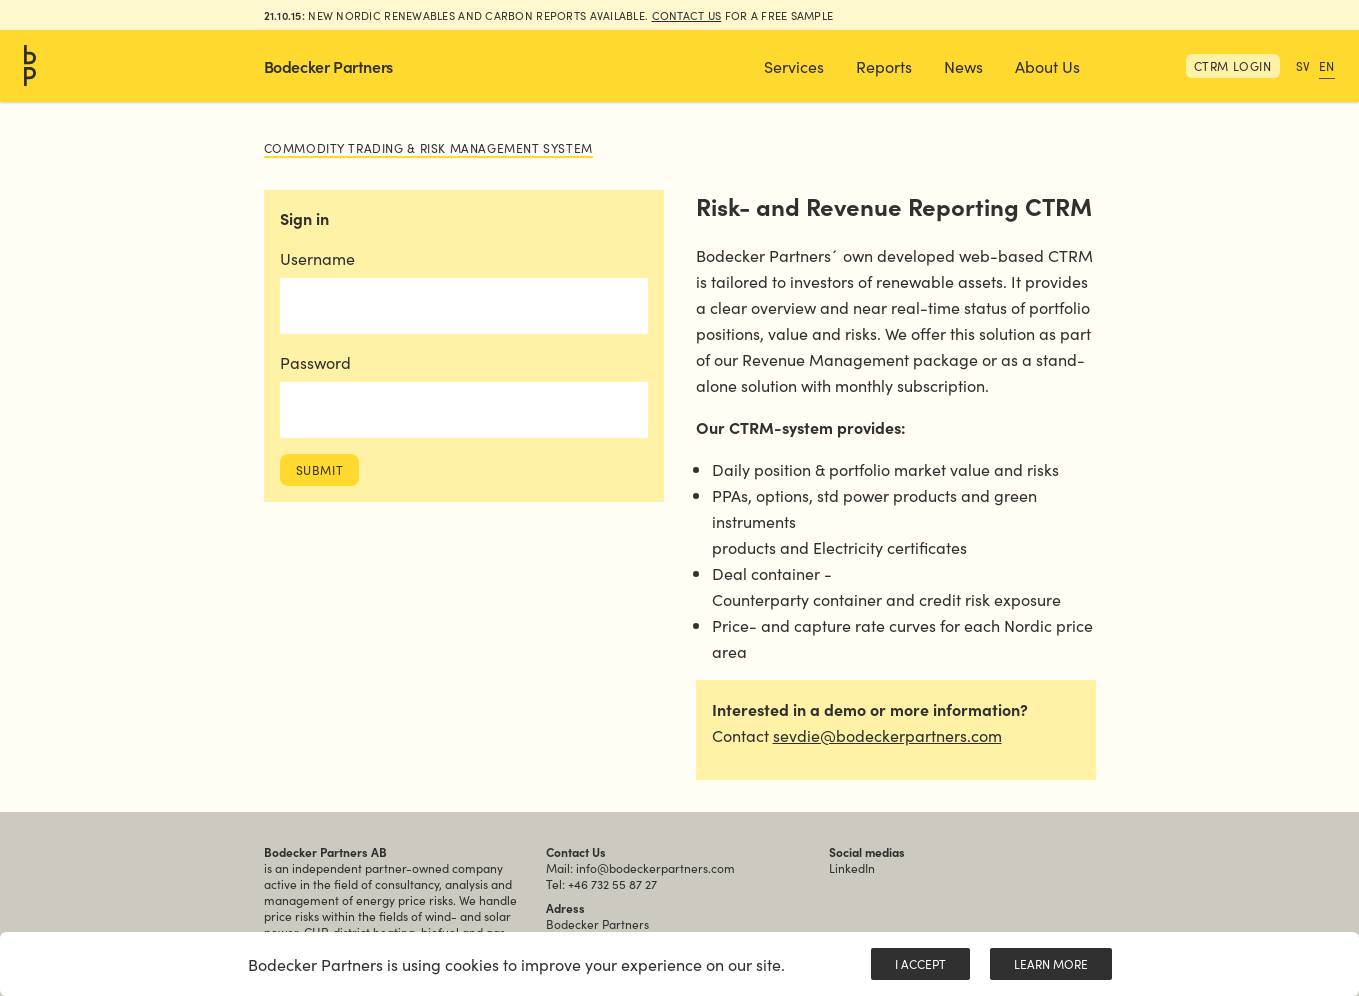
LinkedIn (852, 867)
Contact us (687, 15)
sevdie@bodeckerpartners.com (887, 735)
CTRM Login (1233, 65)
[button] (794, 66)
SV (1303, 65)
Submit (320, 469)
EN (1327, 65)
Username (317, 258)
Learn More (1051, 963)
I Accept (920, 963)
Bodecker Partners (328, 66)
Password (315, 362)
